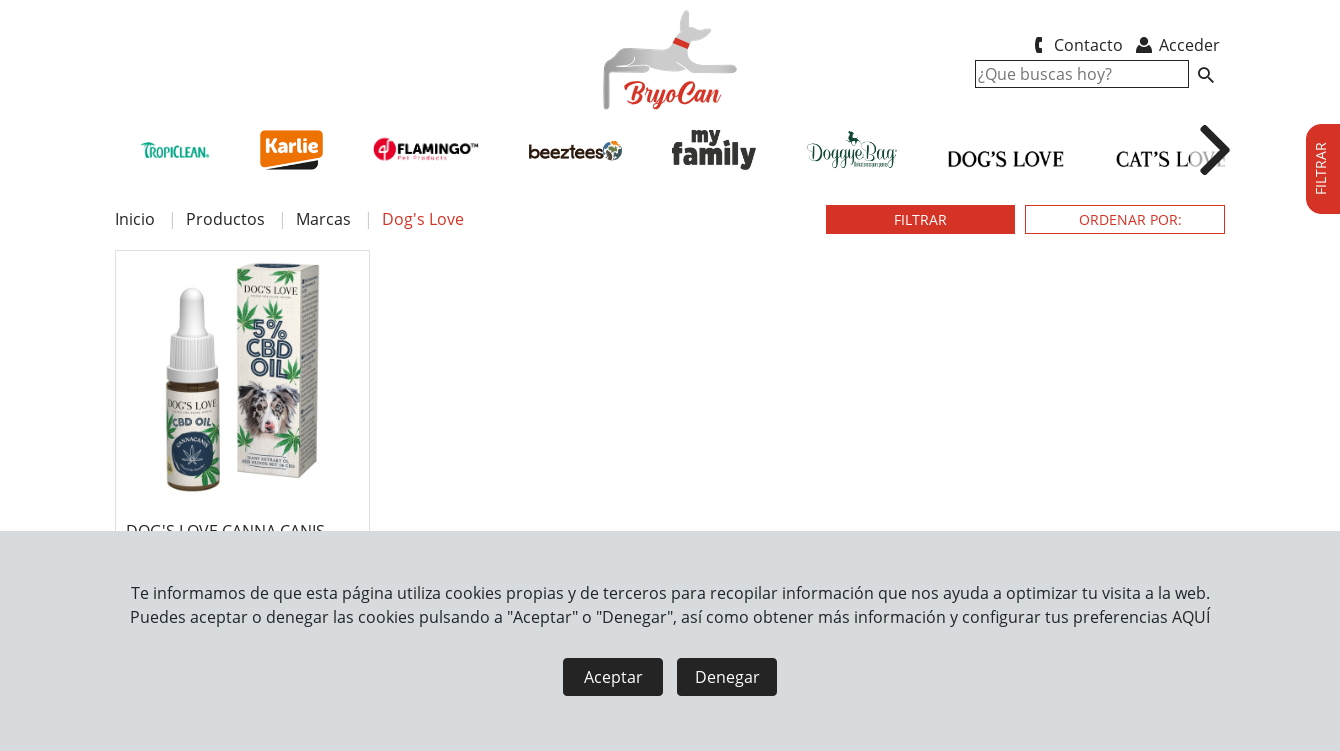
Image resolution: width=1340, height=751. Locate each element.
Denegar (727, 677)
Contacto (1074, 45)
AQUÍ (1191, 617)
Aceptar (613, 677)
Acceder (1176, 45)
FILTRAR (920, 219)
